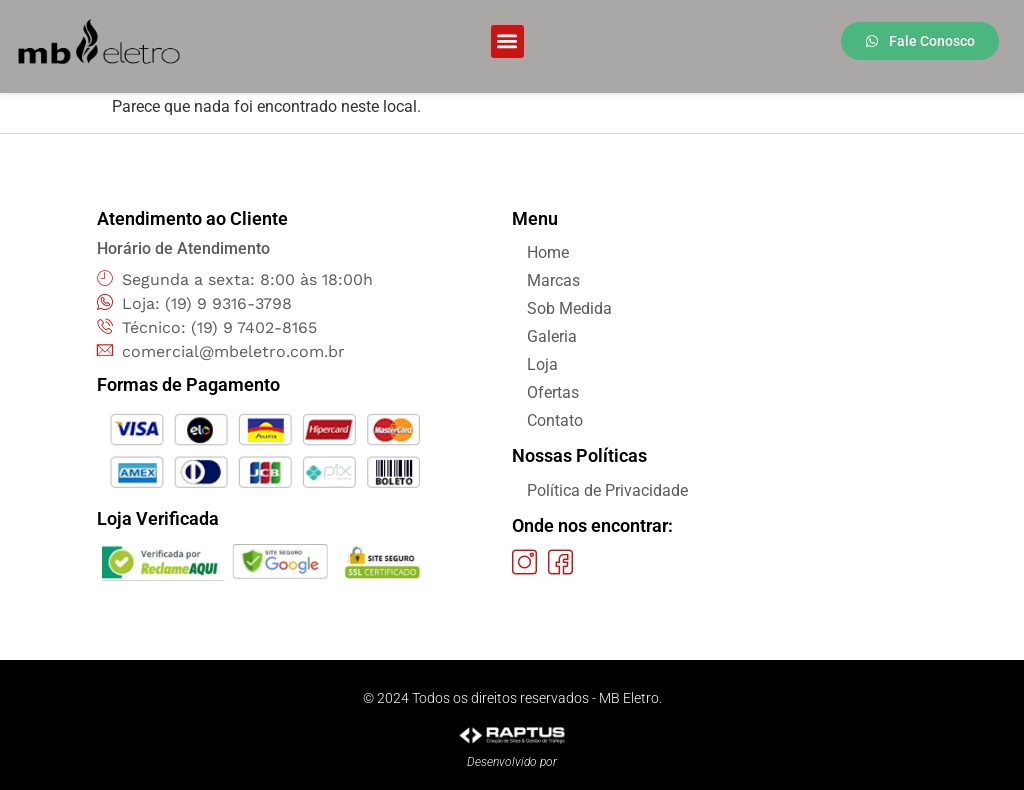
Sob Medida (569, 308)
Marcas (553, 280)
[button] (507, 41)
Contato (555, 420)
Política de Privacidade (607, 490)
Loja (542, 364)
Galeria (552, 336)
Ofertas (553, 392)
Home (548, 252)
